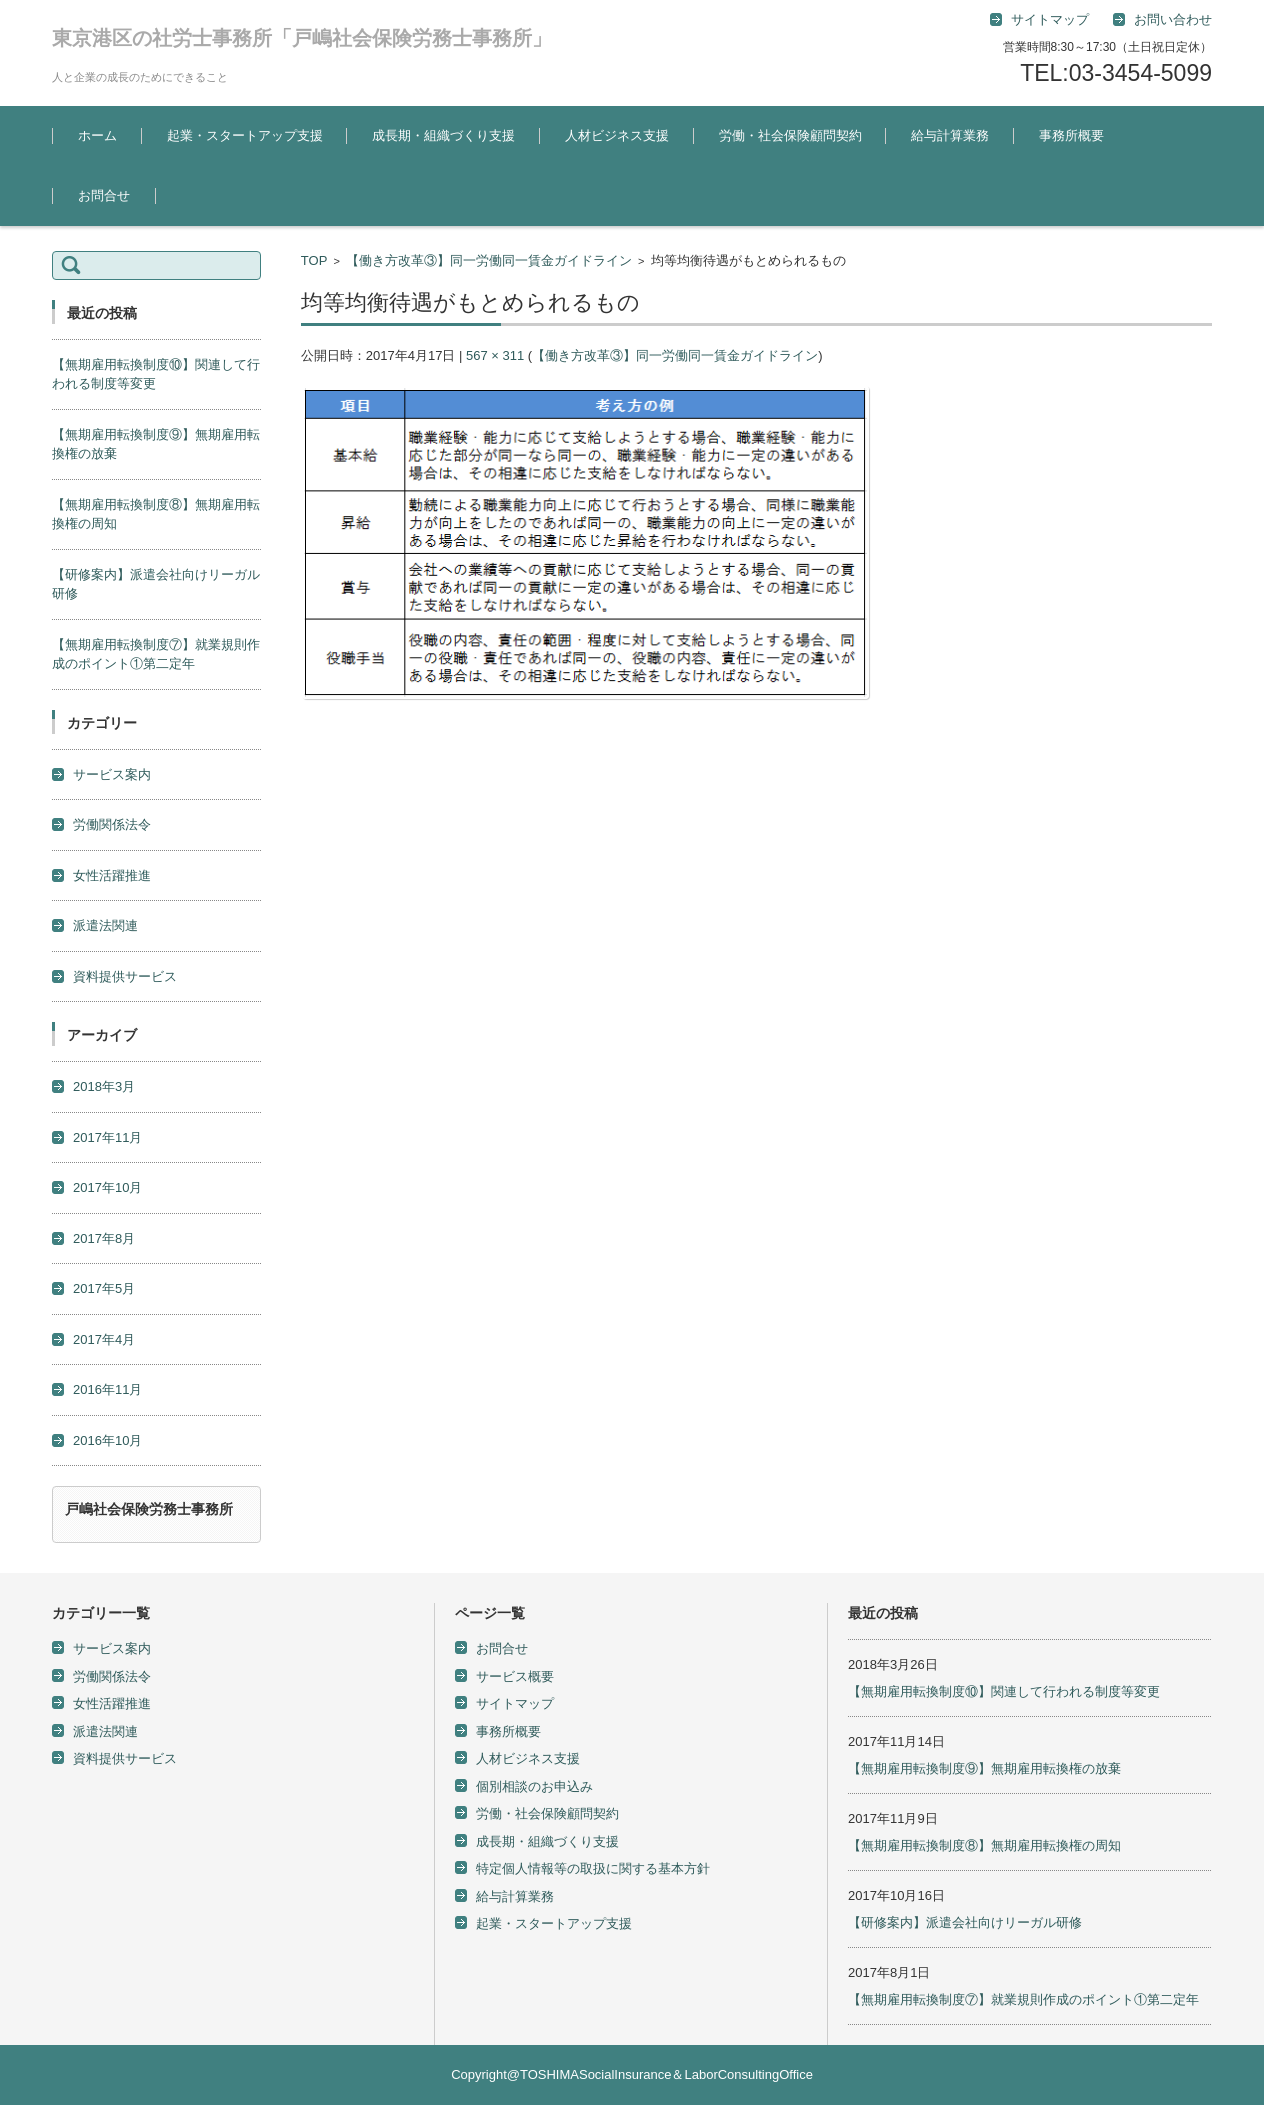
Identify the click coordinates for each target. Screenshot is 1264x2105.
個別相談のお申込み (534, 1786)
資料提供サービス (125, 976)
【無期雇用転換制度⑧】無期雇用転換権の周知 (984, 1845)
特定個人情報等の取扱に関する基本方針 (593, 1868)
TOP (314, 260)
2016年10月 (107, 1440)
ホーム (97, 135)
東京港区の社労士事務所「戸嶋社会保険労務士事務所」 (302, 38)
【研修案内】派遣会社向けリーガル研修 (965, 1922)
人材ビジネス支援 (617, 135)
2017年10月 (107, 1187)
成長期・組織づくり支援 (443, 135)
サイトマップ (515, 1703)
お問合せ (104, 195)
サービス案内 (112, 774)
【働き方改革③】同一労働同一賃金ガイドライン (489, 260)
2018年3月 (104, 1086)
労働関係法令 (112, 824)
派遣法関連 (105, 925)
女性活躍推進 (112, 875)
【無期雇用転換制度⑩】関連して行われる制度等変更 (1004, 1691)
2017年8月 (104, 1238)
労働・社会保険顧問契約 (790, 135)
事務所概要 (1071, 135)
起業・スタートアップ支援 (245, 135)
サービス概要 (515, 1676)
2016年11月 (107, 1389)
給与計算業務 (950, 135)
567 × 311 (495, 355)
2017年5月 (104, 1288)
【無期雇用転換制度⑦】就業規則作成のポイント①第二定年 (1023, 1999)
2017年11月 (107, 1137)
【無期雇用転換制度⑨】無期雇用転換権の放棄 (984, 1768)
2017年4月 (104, 1339)
